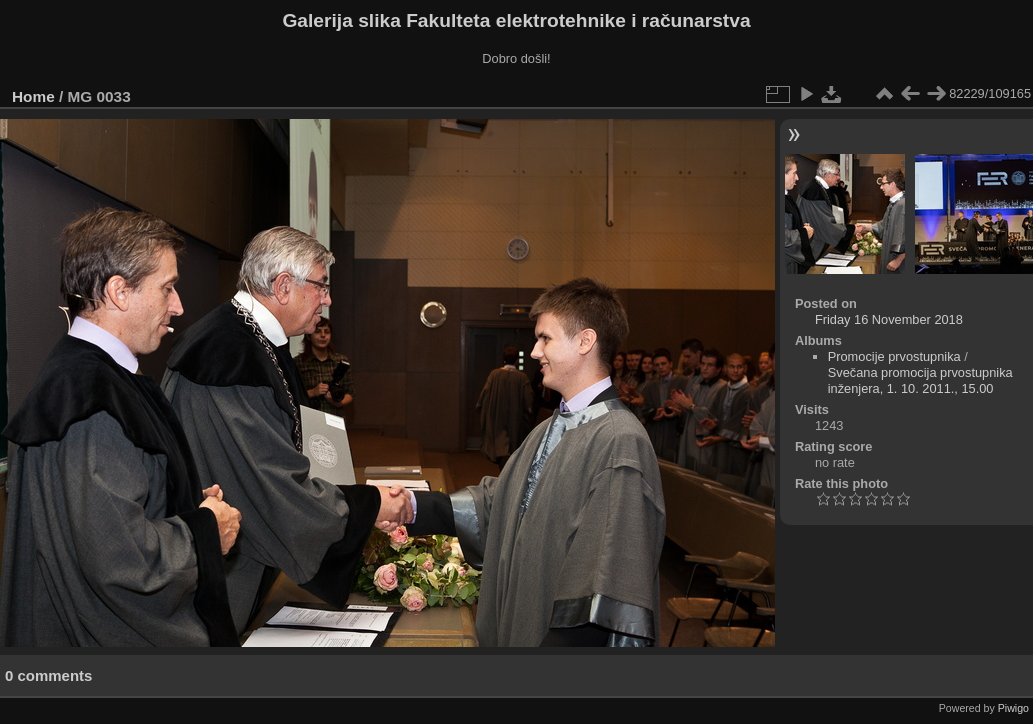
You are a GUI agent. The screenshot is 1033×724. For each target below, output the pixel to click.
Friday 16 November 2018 (889, 319)
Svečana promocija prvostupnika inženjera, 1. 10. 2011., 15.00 (920, 380)
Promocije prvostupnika (894, 356)
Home (33, 96)
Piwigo (1013, 708)
